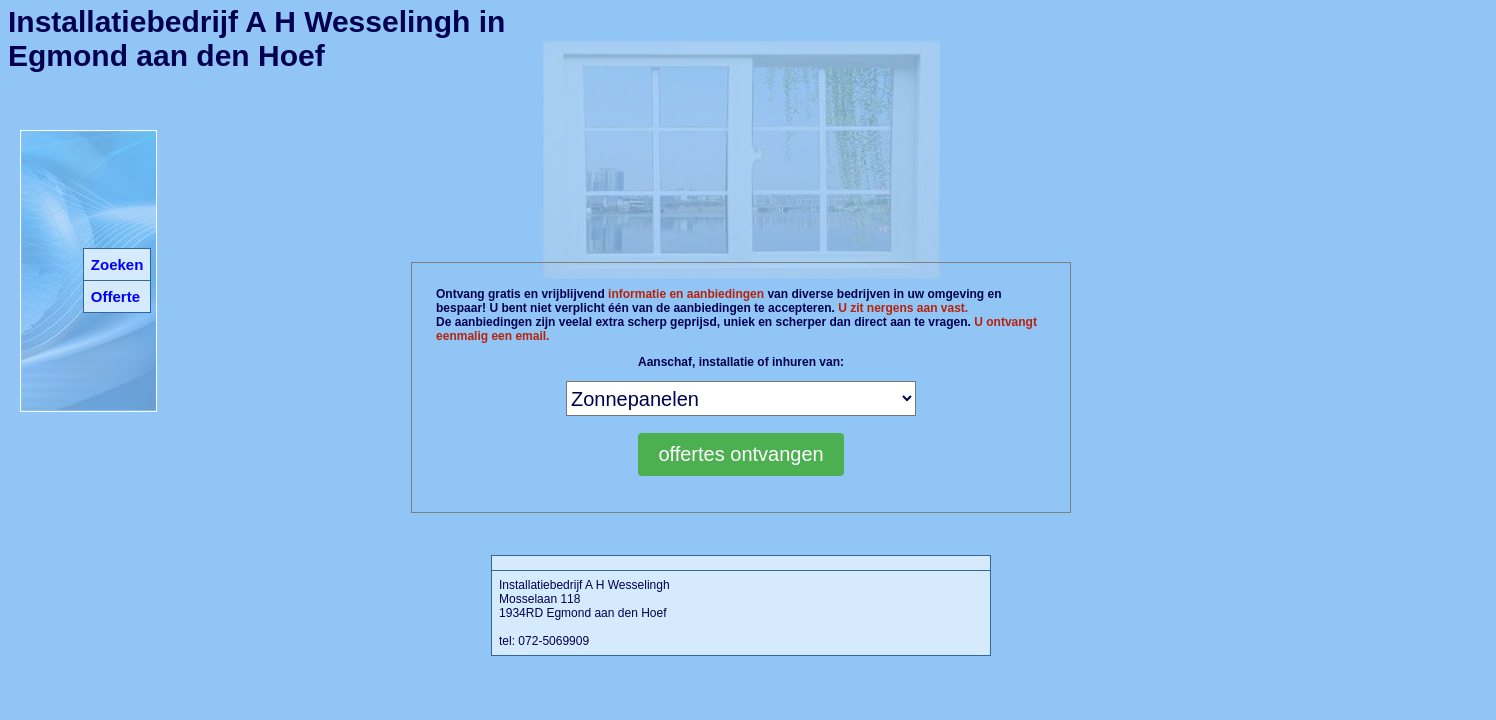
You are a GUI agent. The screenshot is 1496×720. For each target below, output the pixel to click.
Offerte (115, 296)
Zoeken (117, 264)
